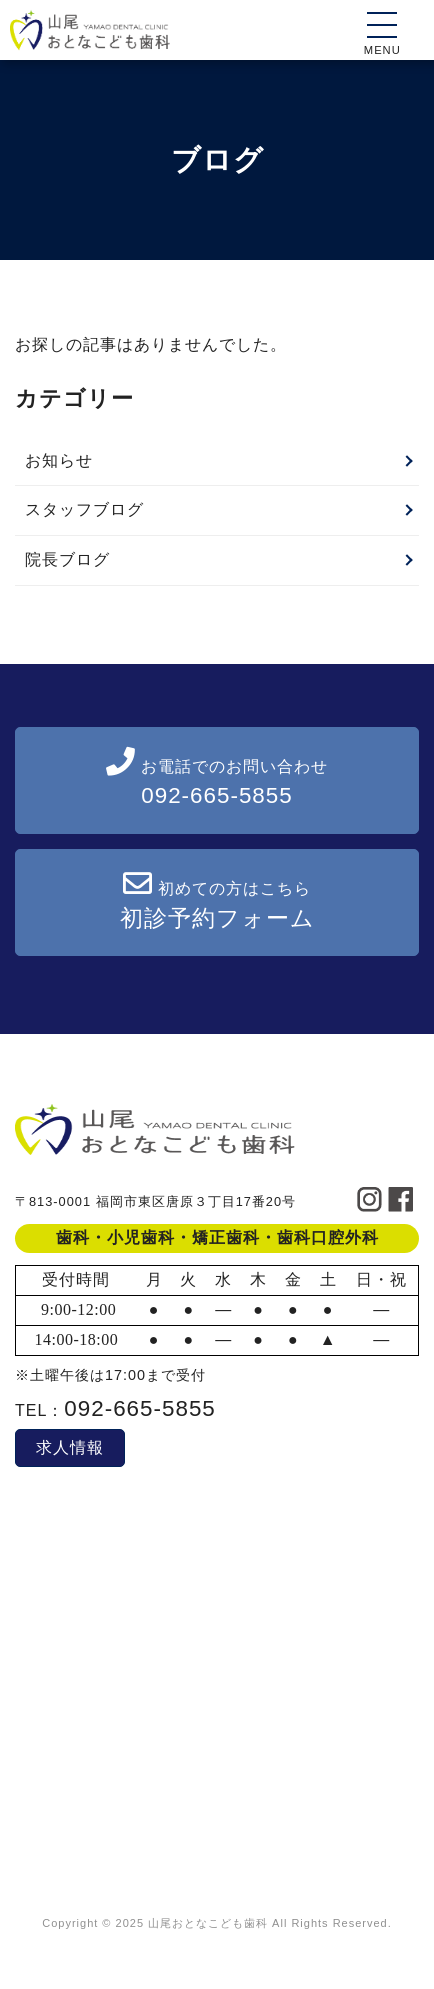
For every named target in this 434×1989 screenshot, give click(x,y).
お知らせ (59, 460)
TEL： (115, 1410)
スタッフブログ (84, 509)
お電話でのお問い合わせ (217, 778)
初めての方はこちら (217, 900)
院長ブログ (67, 559)
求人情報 (70, 1447)
